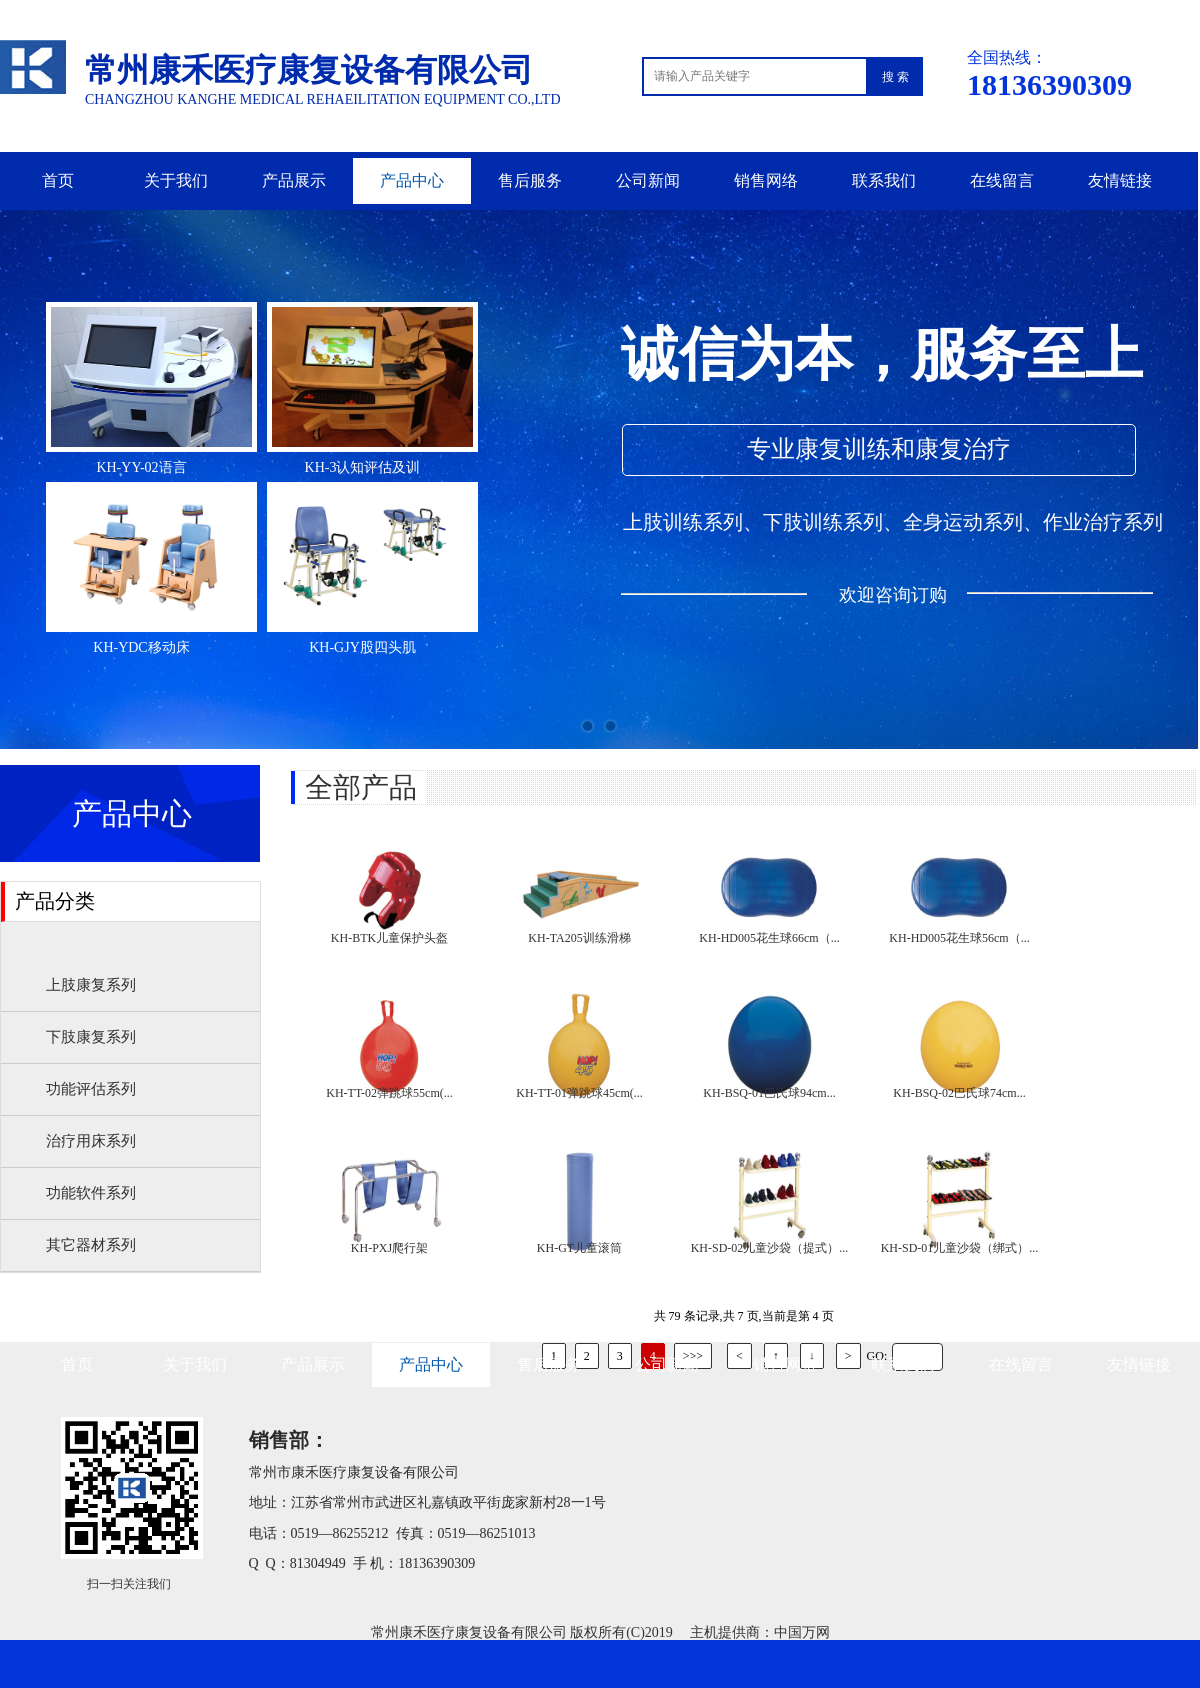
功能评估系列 (91, 1089)
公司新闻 (648, 181)
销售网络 (766, 181)
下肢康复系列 (91, 1037)
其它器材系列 (91, 1245)
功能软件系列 (91, 1193)
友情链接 (1120, 181)
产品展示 (294, 181)
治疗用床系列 (91, 1141)
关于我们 (176, 181)
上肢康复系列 (91, 985)
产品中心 (412, 181)
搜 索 (895, 77)
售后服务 (530, 181)
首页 (58, 181)
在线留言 (1002, 181)
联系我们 (884, 181)
